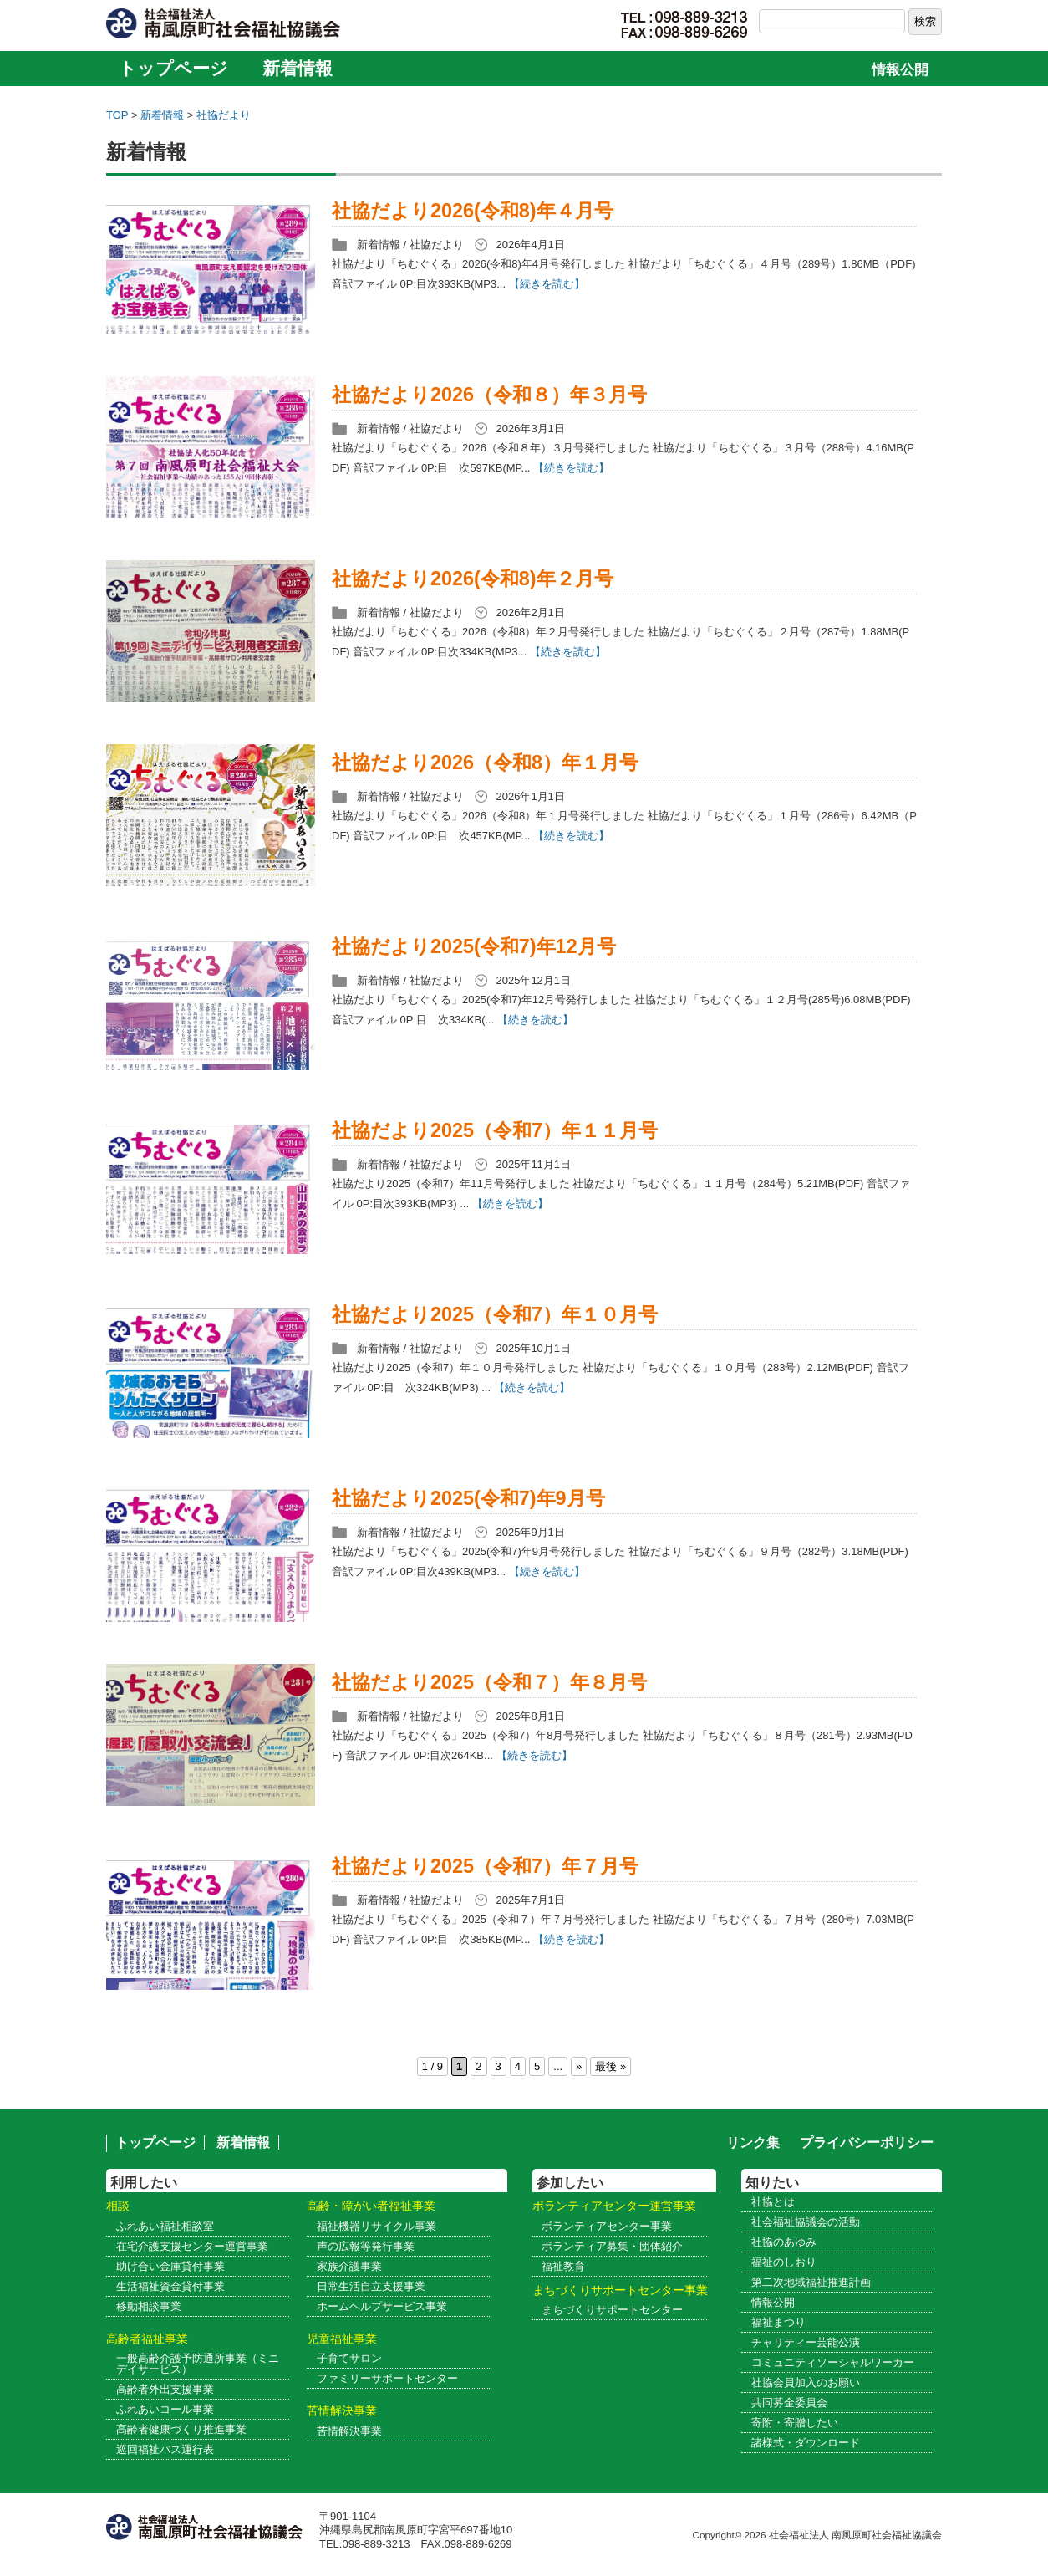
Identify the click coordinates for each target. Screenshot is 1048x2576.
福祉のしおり (784, 2262)
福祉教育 (563, 2266)
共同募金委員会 (789, 2402)
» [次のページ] (579, 2066)
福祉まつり (778, 2322)
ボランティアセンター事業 (607, 2226)
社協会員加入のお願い (805, 2382)
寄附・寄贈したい (794, 2422)
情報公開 (900, 70)
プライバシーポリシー (867, 2142)
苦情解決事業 (349, 2431)
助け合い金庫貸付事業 (170, 2266)
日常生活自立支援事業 (371, 2286)
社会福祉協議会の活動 (805, 2222)
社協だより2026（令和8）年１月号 (485, 762)
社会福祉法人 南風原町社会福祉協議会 (855, 2534)
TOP (117, 115)
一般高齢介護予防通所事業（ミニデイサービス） (197, 2363)
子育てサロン (349, 2358)
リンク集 (753, 2142)
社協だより (223, 115)
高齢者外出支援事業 (165, 2389)
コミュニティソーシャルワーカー (832, 2362)
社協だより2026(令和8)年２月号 (472, 578)
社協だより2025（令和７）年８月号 (489, 1682)
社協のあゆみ (784, 2242)
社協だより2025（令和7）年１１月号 (495, 1130)
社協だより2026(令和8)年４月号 (472, 211)
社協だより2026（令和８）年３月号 (489, 395)
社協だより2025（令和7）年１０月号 (495, 1314)
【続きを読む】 (547, 284)
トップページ (173, 68)
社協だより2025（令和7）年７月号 (485, 1866)
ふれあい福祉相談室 (165, 2226)
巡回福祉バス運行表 (165, 2449)
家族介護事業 (349, 2266)
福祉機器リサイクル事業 (376, 2226)
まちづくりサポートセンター (612, 2309)
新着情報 (297, 68)
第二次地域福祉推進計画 (811, 2282)
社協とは (773, 2202)
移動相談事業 (148, 2306)
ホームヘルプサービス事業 (382, 2306)
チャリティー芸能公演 (805, 2342)
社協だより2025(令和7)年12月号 (474, 946)
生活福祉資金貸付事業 (170, 2286)
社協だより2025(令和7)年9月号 (468, 1498)
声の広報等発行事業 (366, 2246)
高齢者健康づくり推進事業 (181, 2429)
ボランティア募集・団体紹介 (612, 2246)
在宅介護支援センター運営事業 (192, 2246)
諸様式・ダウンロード (805, 2442)
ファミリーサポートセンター (387, 2378)
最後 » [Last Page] (610, 2066)
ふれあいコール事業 (165, 2409)
